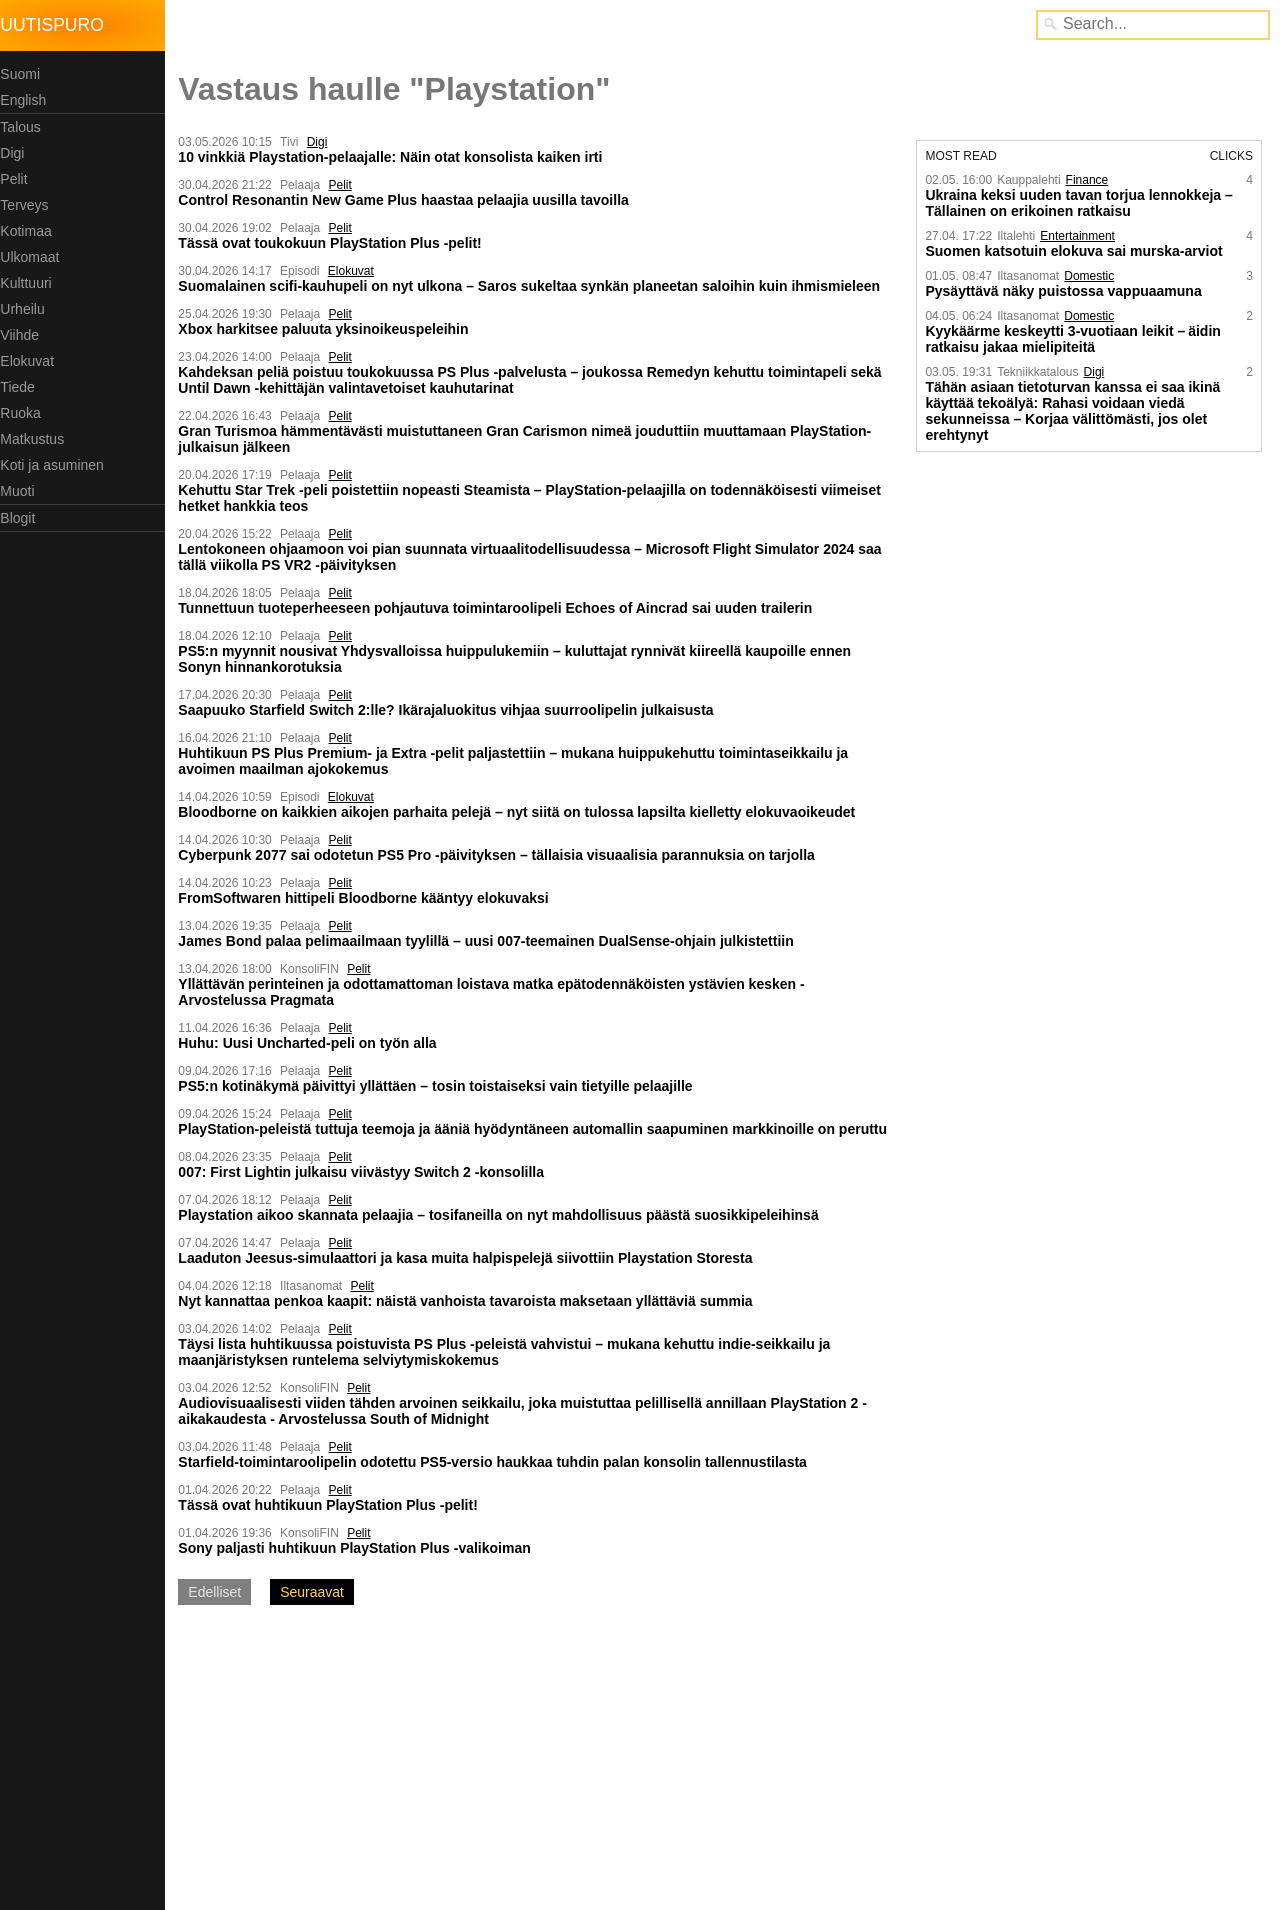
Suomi (25, 74)
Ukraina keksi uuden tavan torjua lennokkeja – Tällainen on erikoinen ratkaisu (1080, 203)
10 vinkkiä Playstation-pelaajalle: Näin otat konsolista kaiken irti (395, 157)
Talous (25, 127)
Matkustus (37, 439)
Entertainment (1079, 236)
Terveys (29, 205)
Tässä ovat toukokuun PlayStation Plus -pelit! (334, 243)
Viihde (24, 335)
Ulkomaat (34, 257)
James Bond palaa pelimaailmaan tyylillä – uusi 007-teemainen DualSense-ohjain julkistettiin (490, 941)
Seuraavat (317, 1592)
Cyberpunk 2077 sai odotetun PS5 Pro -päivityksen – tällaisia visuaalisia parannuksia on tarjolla (501, 855)
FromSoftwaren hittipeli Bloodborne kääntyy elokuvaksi (368, 898)
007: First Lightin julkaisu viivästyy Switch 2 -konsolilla (366, 1172)
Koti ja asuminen (57, 465)
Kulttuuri (30, 283)
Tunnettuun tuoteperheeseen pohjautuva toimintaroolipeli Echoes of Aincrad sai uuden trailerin (500, 608)
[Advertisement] (338, 1765)
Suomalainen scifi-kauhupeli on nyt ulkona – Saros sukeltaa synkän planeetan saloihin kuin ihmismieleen (534, 286)
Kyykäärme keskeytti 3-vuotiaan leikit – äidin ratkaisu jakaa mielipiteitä (1074, 339)
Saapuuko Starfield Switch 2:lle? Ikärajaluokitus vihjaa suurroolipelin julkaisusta (450, 710)
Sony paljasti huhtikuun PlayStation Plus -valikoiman (359, 1548)
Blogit (22, 518)
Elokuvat (32, 361)
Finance (1088, 180)
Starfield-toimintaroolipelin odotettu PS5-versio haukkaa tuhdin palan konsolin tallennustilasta (497, 1462)
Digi (17, 153)
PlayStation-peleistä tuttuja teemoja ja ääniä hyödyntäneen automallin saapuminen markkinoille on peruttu (537, 1129)
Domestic (1091, 276)
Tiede (22, 387)
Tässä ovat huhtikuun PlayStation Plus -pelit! (333, 1505)
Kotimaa (30, 231)
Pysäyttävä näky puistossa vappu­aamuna (1065, 291)
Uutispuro (57, 25)
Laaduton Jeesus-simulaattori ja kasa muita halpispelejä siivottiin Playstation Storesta (470, 1258)
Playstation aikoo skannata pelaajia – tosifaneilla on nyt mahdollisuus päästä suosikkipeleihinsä (503, 1215)
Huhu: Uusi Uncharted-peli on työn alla (312, 1043)
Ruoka (25, 413)
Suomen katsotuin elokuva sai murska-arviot (1075, 251)
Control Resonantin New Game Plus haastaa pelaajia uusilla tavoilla (408, 200)
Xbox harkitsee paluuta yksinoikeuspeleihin (328, 329)
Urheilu (27, 309)
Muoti (22, 491)
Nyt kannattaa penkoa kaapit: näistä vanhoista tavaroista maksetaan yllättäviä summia (470, 1301)
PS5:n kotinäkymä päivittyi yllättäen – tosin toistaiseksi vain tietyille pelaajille (440, 1086)
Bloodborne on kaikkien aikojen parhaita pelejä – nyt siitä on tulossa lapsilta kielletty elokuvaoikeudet (521, 812)
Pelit (18, 179)
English (28, 100)
